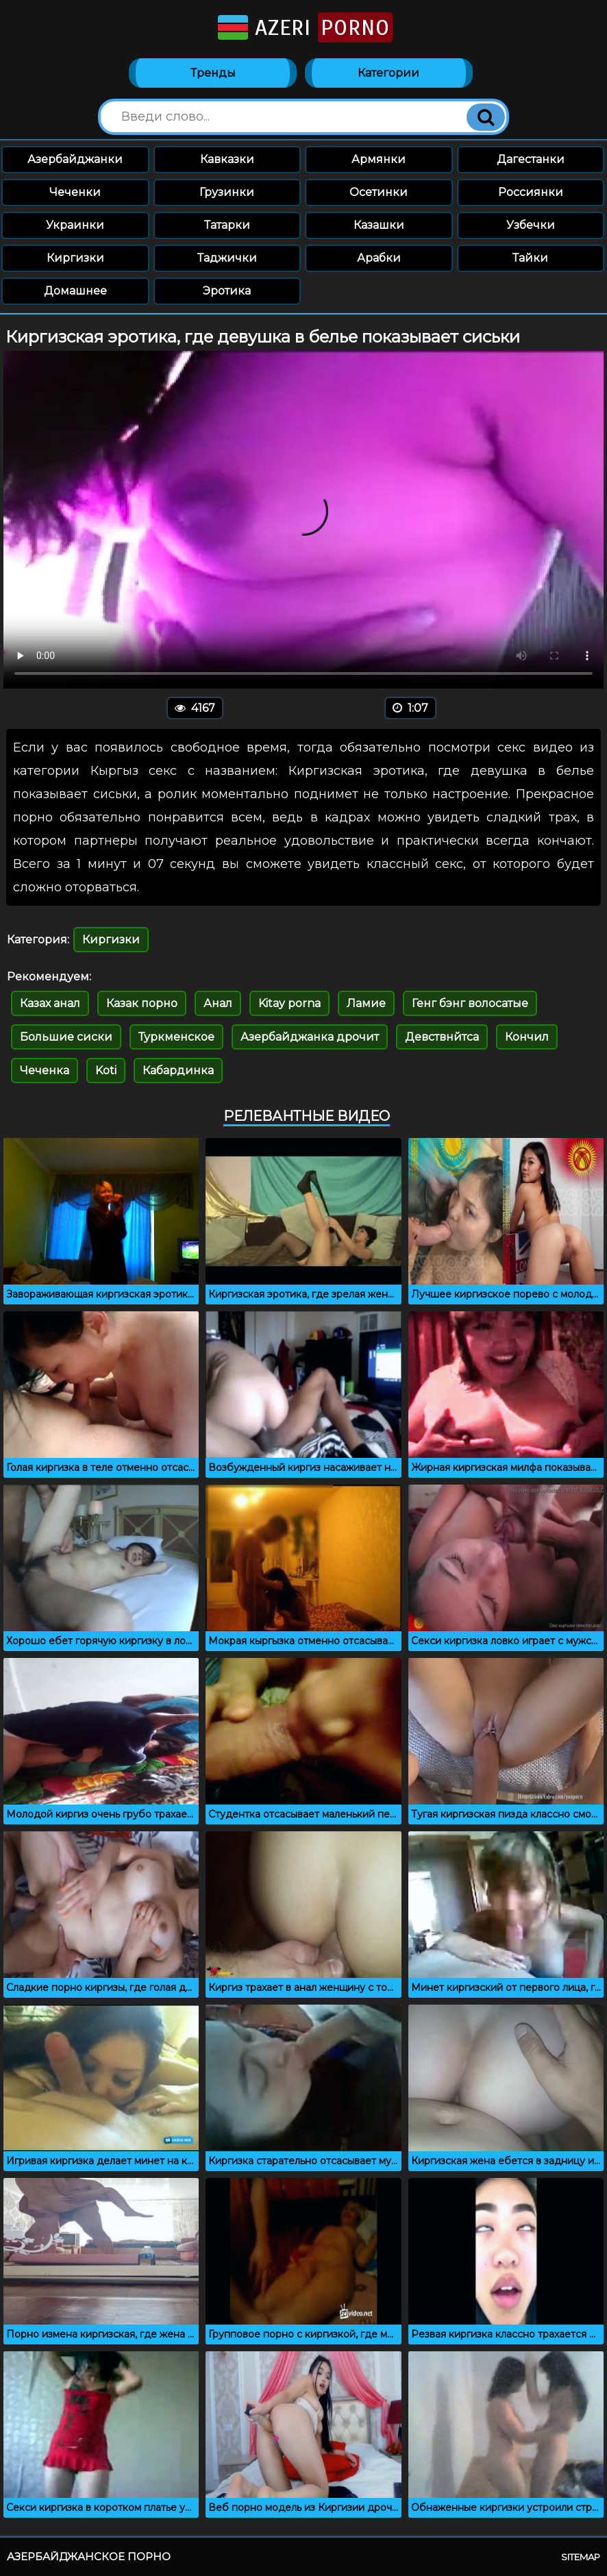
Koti (105, 1070)
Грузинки (226, 192)
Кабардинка (178, 1070)
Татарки (227, 225)
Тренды (213, 72)
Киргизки (75, 257)
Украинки (75, 225)
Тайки (530, 257)
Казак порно (141, 1003)
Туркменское (176, 1036)
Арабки (379, 257)
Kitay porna (289, 1003)
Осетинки (378, 192)
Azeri (304, 27)
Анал (217, 1003)
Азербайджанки (75, 159)
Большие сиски (66, 1036)
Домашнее (75, 290)
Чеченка (44, 1070)
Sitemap (580, 2556)
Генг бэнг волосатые (470, 1003)
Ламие (366, 1003)
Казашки (379, 225)
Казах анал (50, 1003)
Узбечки (530, 225)
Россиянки (530, 192)
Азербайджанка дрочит (309, 1036)
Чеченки (75, 192)
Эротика (227, 290)
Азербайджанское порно (89, 2556)
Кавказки (227, 159)
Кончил (527, 1036)
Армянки (378, 159)
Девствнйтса (442, 1036)
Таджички (227, 257)
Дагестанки (531, 159)
